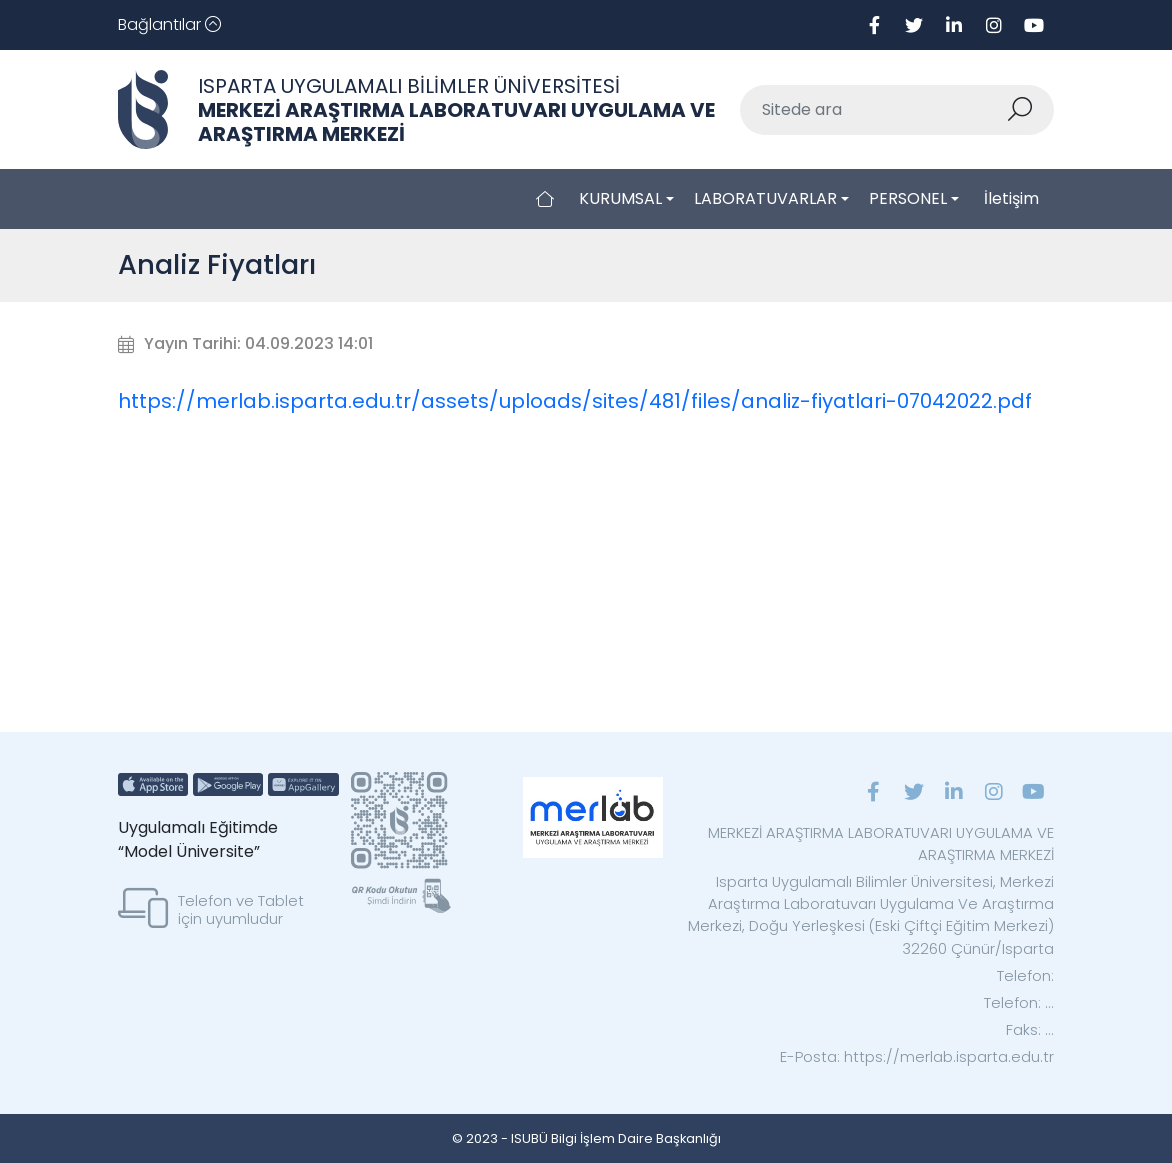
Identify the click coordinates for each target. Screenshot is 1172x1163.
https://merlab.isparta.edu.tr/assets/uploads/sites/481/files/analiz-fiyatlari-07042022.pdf (575, 401)
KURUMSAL (620, 198)
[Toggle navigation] (169, 25)
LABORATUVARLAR (765, 198)
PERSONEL (908, 198)
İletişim (1011, 198)
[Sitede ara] (873, 110)
